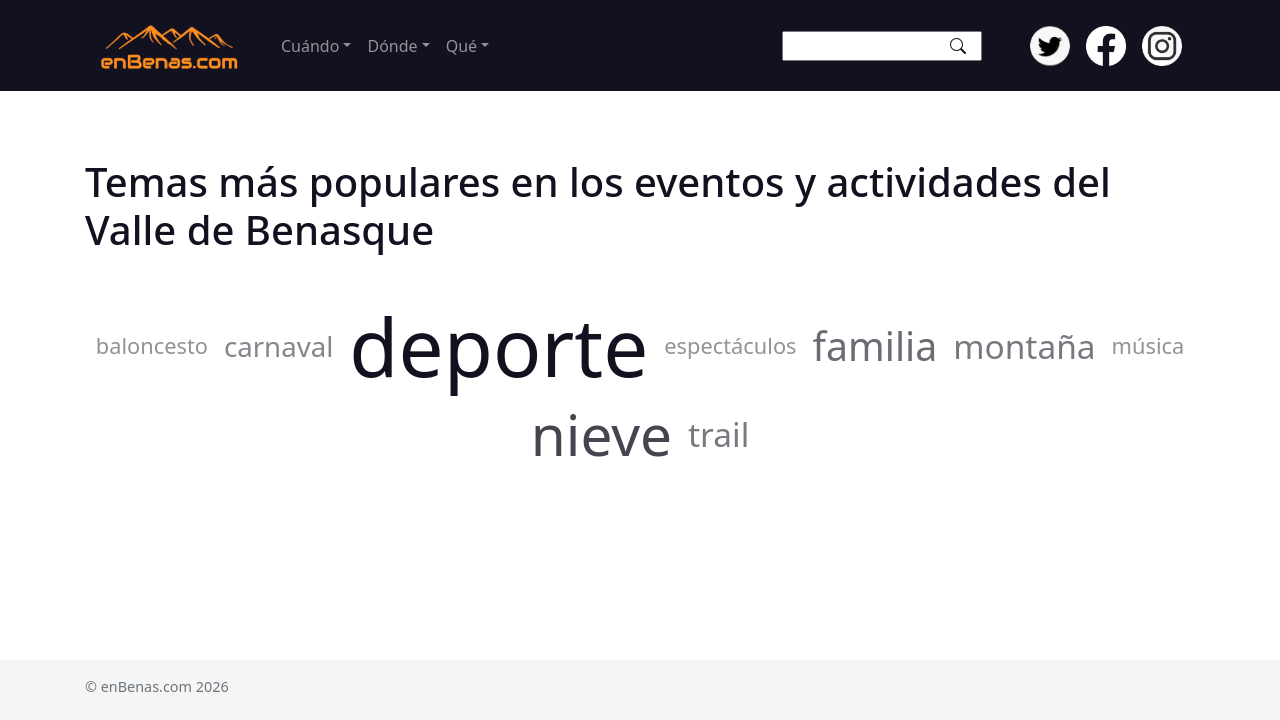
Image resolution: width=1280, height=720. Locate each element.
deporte (498, 346)
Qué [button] (461, 46)
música (1148, 345)
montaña (1024, 346)
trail (718, 434)
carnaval (278, 346)
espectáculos (730, 345)
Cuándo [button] (310, 46)
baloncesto (152, 345)
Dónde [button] (392, 46)
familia (875, 346)
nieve (601, 434)
